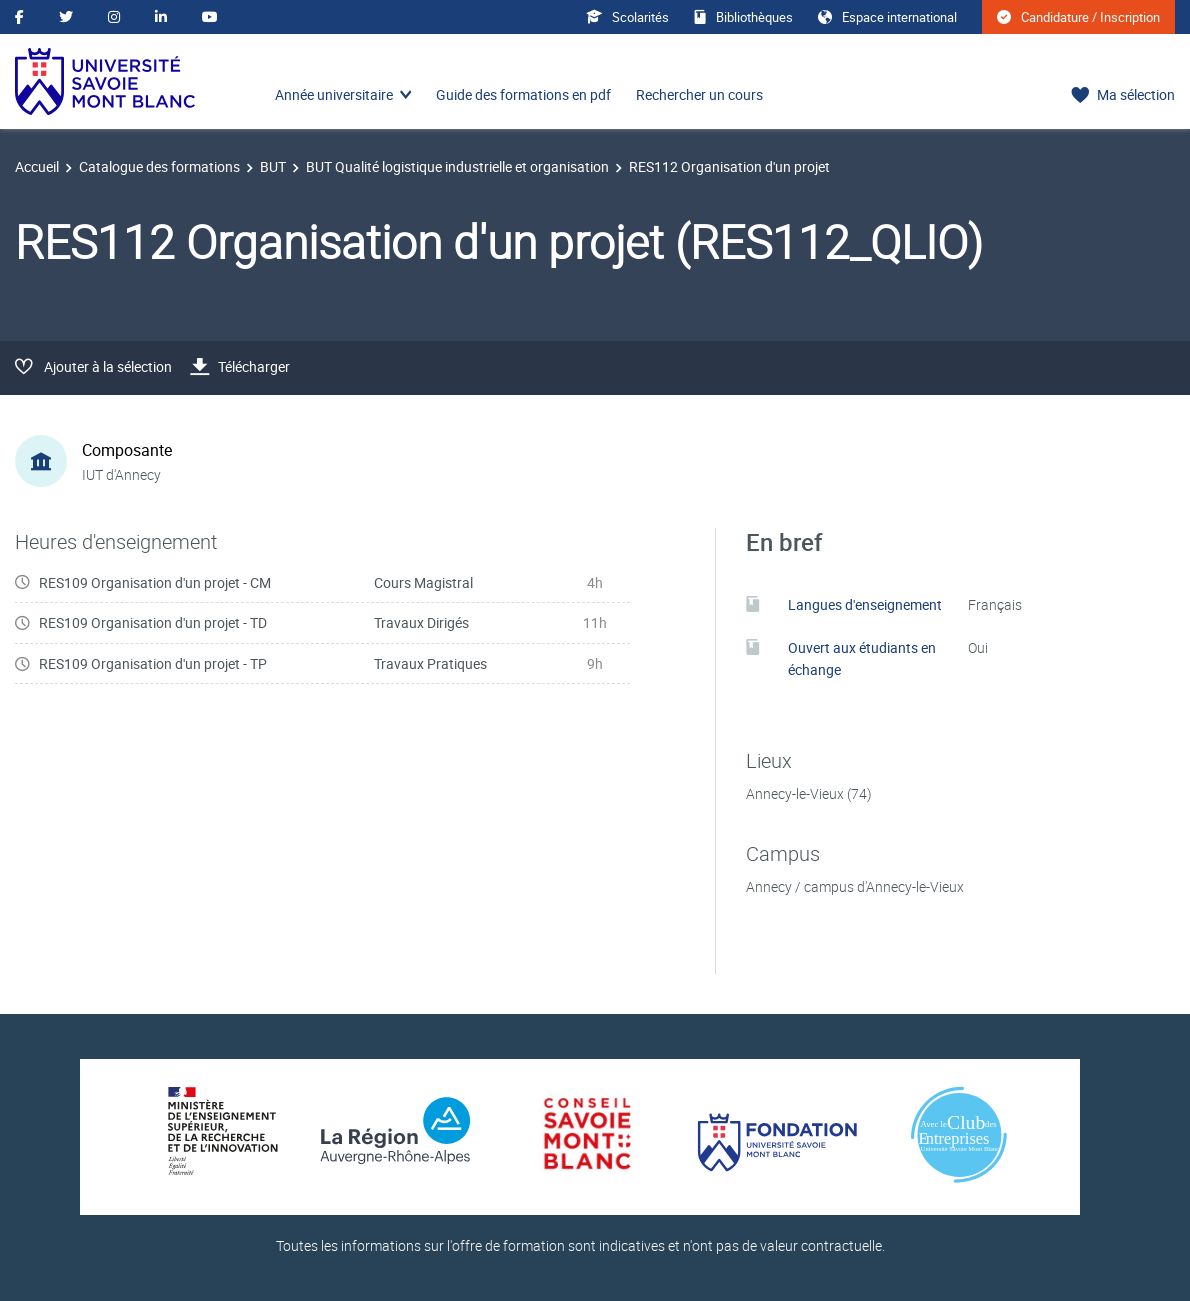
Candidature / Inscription (1078, 17)
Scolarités (627, 17)
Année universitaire (334, 94)
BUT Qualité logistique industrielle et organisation (457, 166)
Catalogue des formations (159, 166)
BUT (273, 166)
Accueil (37, 166)
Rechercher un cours (699, 94)
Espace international (887, 17)
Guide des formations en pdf (523, 94)
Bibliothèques (743, 17)
